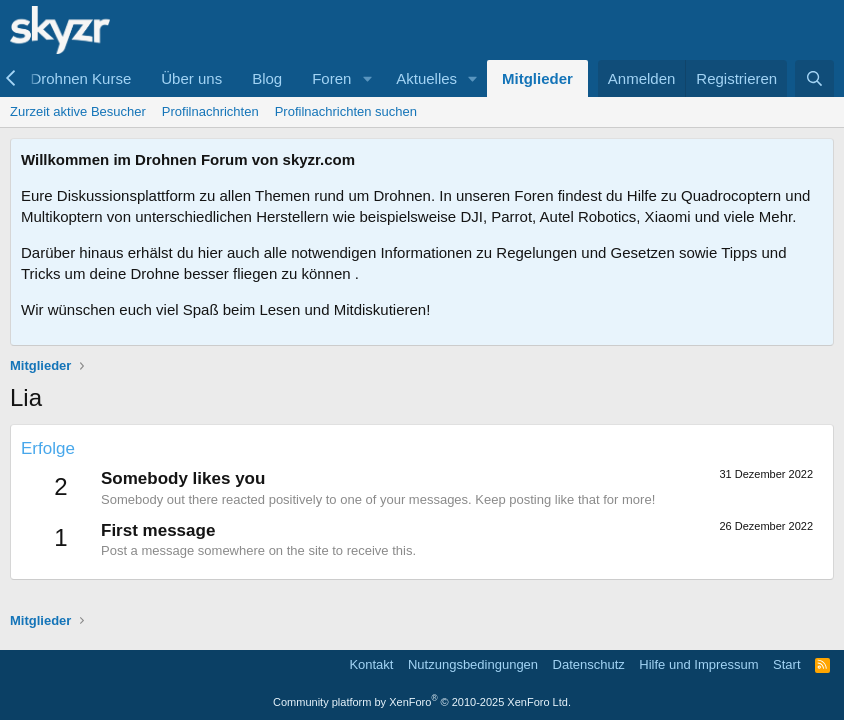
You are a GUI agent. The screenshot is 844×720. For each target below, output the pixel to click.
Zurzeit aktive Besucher (78, 111)
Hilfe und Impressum (698, 664)
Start (786, 664)
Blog (267, 78)
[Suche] (814, 78)
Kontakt (371, 664)
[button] (367, 78)
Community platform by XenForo (422, 702)
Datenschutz (589, 664)
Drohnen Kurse (80, 78)
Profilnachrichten (210, 111)
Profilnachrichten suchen (346, 111)
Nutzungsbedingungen (473, 664)
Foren (331, 78)
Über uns (191, 78)
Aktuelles (426, 78)
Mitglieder (537, 78)
